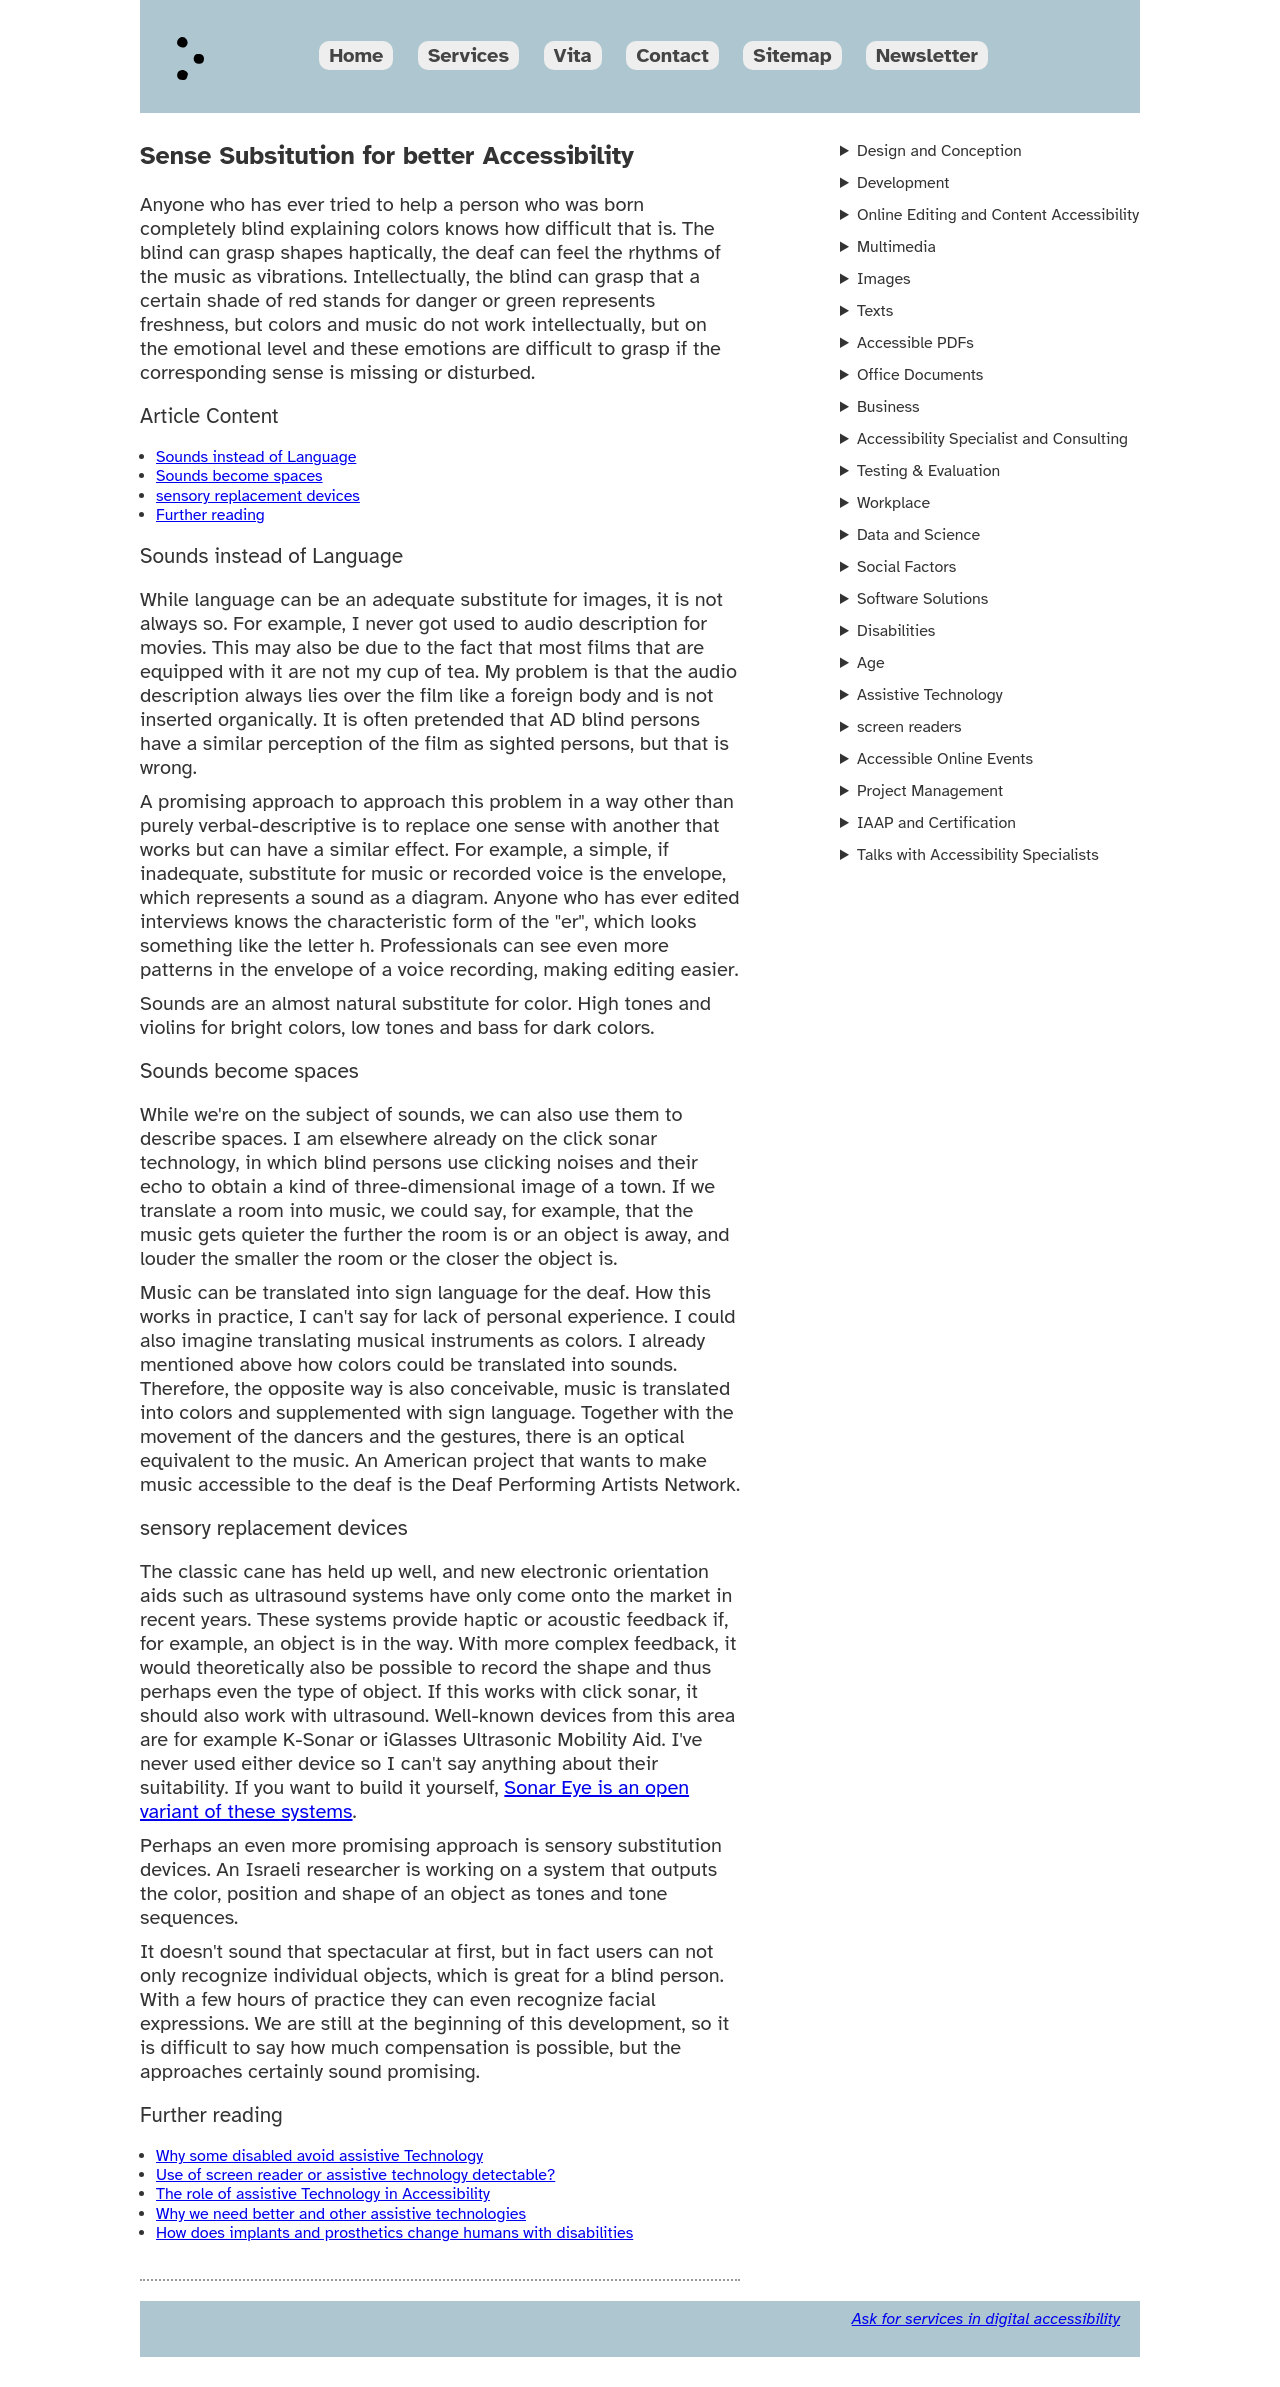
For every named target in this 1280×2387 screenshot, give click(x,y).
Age (871, 663)
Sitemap (792, 55)
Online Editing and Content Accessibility (998, 215)
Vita (573, 55)
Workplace (893, 503)
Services (468, 55)
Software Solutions (922, 599)
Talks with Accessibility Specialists (978, 855)
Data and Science (918, 535)
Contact (672, 55)
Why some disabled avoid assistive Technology (319, 2156)
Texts (875, 311)
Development (903, 183)
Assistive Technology (930, 695)
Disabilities (896, 631)
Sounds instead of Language (256, 457)
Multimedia (896, 247)
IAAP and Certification (936, 823)
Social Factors (906, 567)
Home (356, 55)
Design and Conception (939, 151)
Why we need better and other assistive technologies (341, 2214)
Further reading (210, 515)
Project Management (930, 791)
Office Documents (920, 375)
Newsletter (927, 55)
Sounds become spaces (239, 476)
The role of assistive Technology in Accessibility (323, 2194)
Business (888, 407)
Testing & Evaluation (928, 471)
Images (884, 279)
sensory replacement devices (258, 496)
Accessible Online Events (945, 759)
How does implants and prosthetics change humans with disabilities (394, 2233)
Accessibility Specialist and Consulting (992, 439)
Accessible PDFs (915, 343)
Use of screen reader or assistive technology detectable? (355, 2175)
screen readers (909, 727)
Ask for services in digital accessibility (986, 2319)
